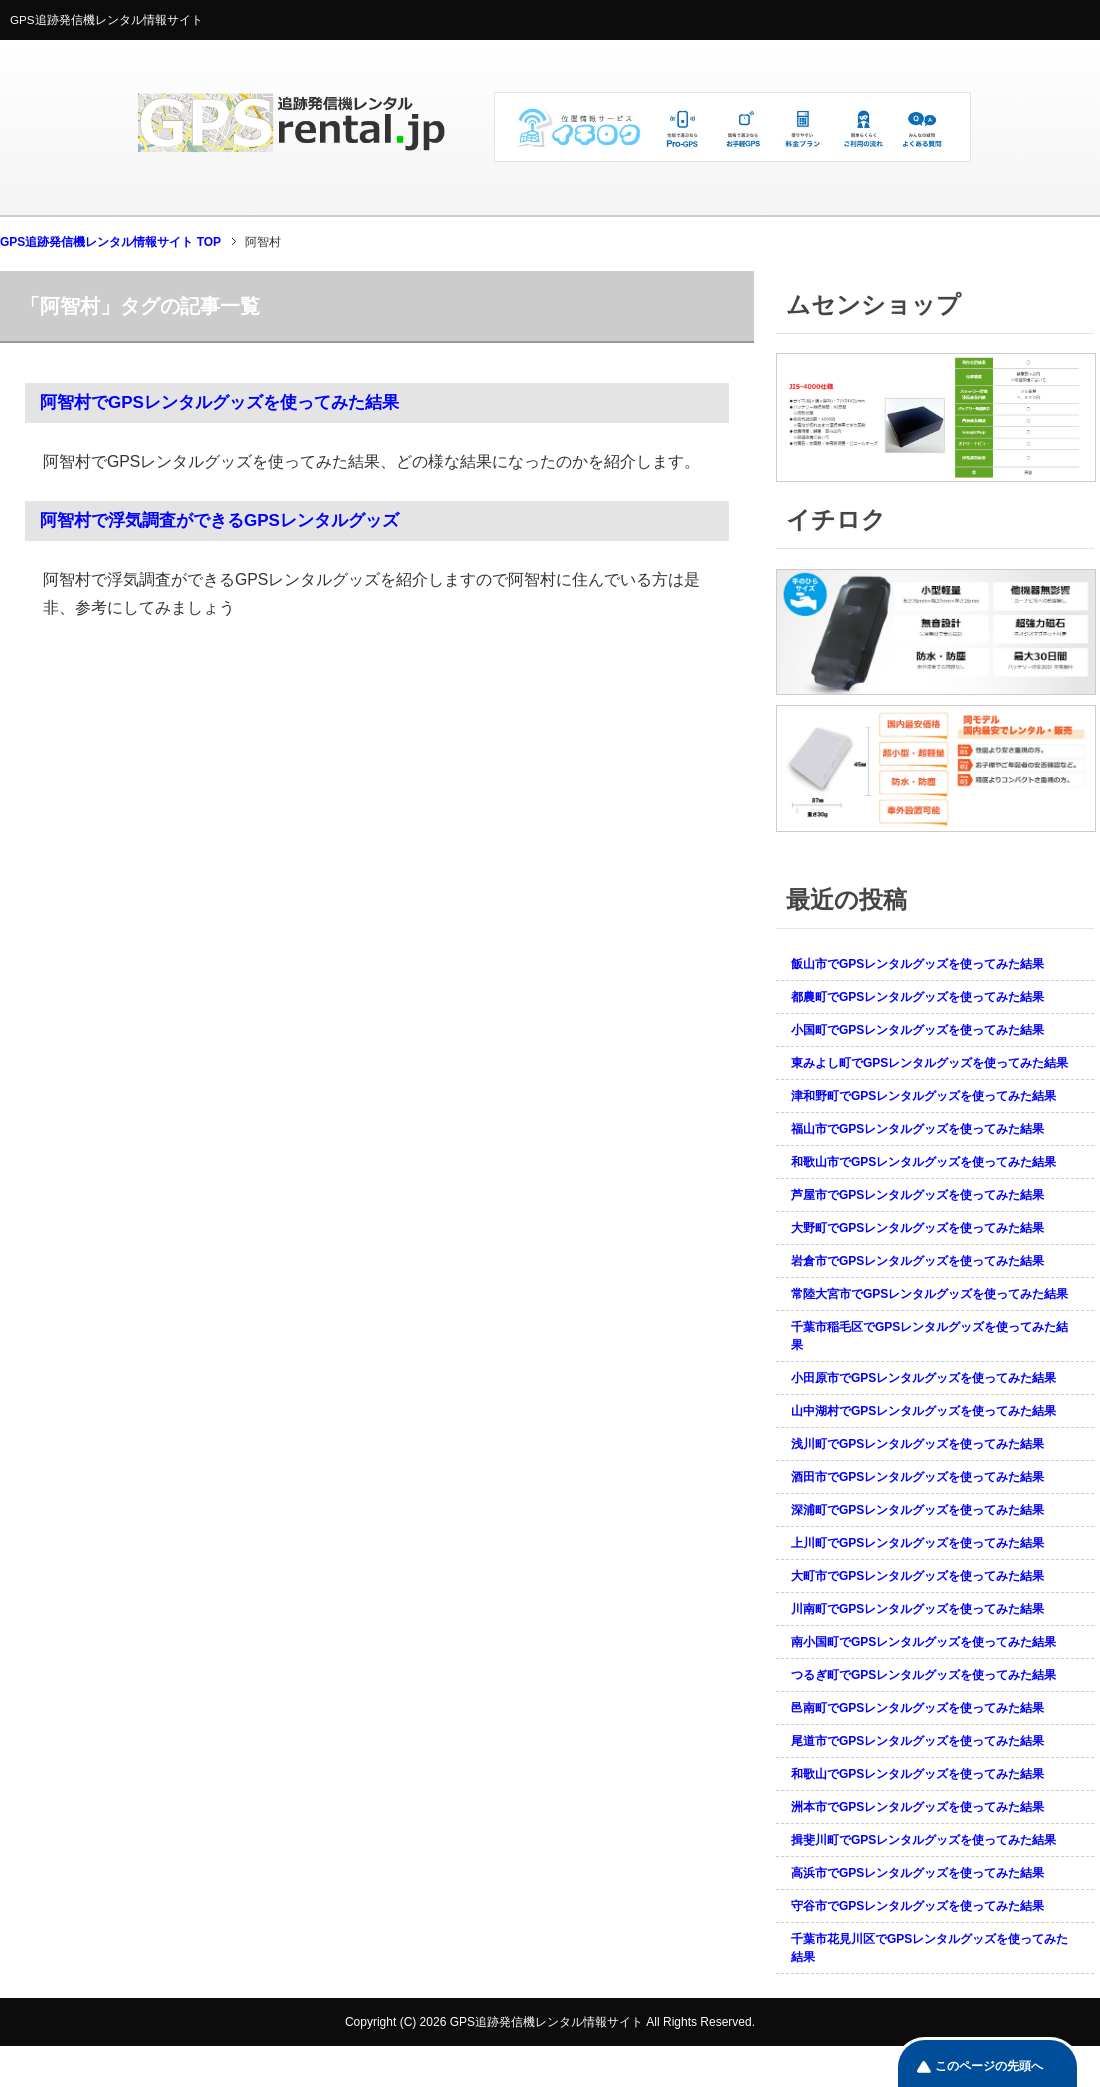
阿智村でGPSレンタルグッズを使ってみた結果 (219, 402)
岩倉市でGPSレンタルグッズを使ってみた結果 (917, 1261)
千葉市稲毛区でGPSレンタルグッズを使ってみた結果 (929, 1336)
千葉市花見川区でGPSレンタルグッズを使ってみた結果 (929, 1948)
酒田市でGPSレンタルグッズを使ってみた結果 (917, 1477)
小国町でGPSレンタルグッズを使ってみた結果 (917, 1030)
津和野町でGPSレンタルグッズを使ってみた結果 (923, 1096)
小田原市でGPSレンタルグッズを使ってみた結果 (923, 1378)
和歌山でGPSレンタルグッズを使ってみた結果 (917, 1774)
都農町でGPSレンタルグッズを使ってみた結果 (917, 997)
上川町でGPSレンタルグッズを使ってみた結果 (917, 1543)
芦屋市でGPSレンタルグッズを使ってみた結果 (917, 1195)
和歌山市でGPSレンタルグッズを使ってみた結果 (923, 1162)
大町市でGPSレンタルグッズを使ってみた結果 (917, 1576)
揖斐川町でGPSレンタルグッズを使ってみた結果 (923, 1840)
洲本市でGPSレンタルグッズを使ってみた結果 (917, 1807)
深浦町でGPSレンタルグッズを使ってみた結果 (917, 1510)
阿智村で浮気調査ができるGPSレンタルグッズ (219, 520)
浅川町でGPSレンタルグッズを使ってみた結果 (917, 1444)
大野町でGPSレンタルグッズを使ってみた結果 (917, 1228)
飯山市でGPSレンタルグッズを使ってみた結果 (917, 964)
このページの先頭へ (989, 2066)
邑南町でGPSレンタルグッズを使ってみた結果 (917, 1708)
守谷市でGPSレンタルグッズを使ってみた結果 (917, 1906)
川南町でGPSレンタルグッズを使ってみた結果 (917, 1609)
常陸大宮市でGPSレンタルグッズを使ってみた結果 (929, 1294)
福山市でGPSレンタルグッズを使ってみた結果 (917, 1129)
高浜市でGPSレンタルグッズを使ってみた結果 (917, 1873)
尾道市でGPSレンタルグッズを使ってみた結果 (917, 1741)
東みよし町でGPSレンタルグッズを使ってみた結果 (929, 1063)
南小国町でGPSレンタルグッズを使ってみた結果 (923, 1642)
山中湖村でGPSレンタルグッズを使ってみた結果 (923, 1411)
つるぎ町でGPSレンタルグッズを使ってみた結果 (923, 1675)
